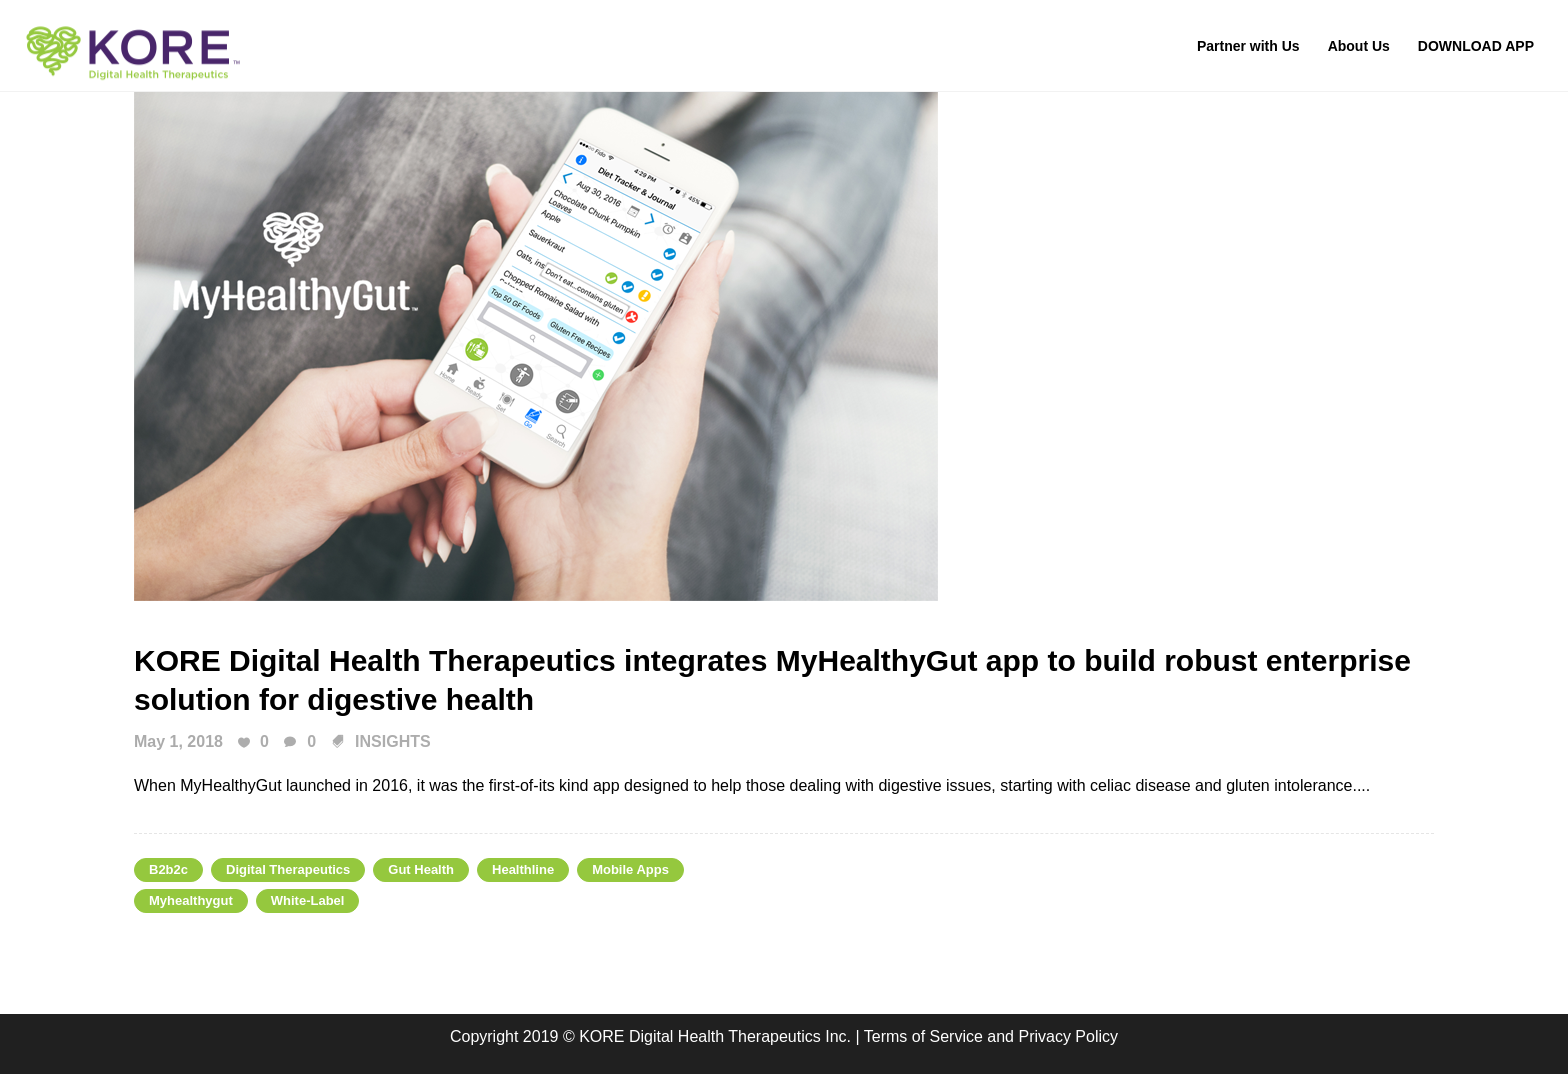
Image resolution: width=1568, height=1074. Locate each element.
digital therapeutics (288, 869)
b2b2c (168, 869)
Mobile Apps (630, 869)
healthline (523, 869)
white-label (308, 900)
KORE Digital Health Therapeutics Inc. (717, 1036)
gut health (421, 869)
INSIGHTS (393, 741)
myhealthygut (191, 900)
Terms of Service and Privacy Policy (991, 1036)
